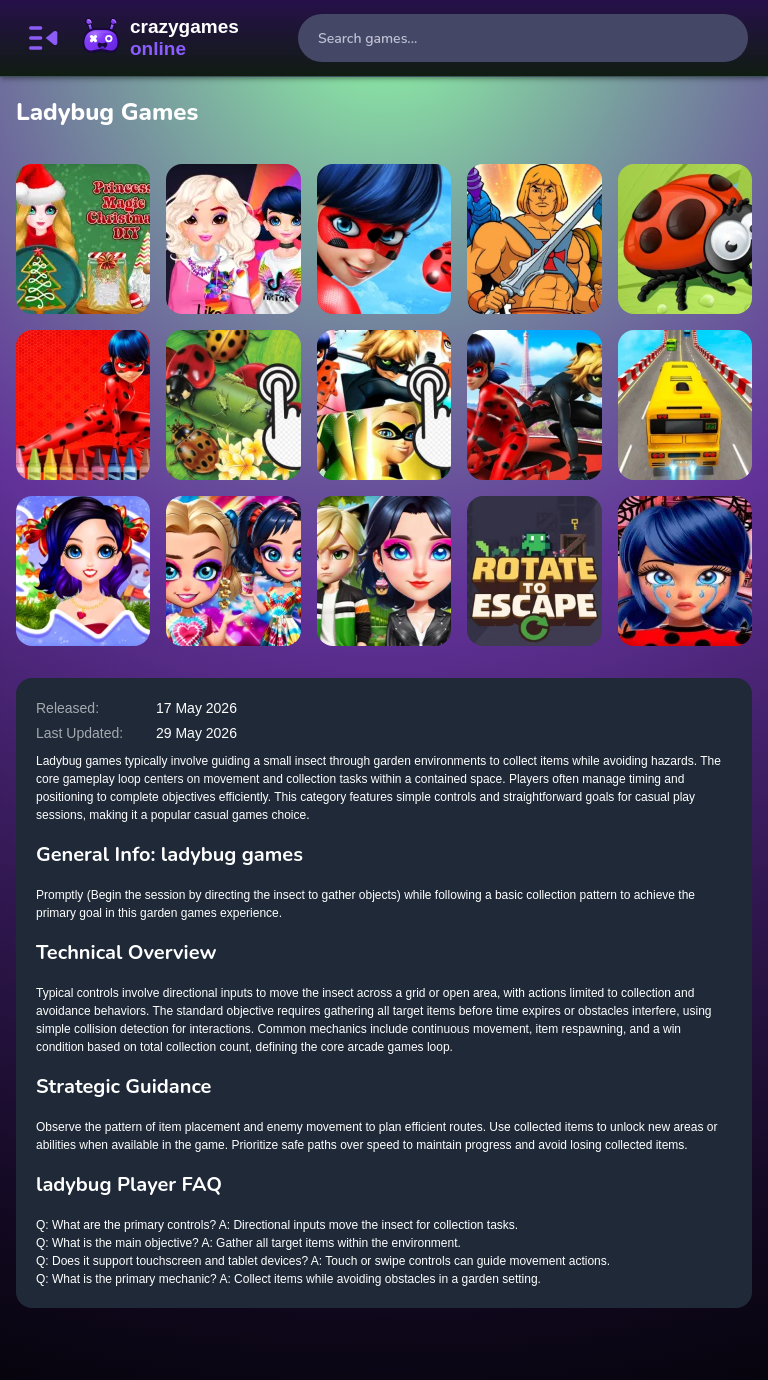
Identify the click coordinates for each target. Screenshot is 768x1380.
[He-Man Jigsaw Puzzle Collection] (534, 239)
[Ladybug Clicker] (233, 405)
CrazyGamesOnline (161, 38)
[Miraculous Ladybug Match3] (534, 405)
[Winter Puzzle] (83, 571)
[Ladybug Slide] (685, 239)
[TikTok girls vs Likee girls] (233, 239)
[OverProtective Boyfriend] (384, 571)
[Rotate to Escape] (534, 571)
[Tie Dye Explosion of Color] (233, 571)
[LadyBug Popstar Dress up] (384, 239)
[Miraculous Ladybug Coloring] (83, 405)
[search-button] (724, 38)
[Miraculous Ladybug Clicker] (384, 405)
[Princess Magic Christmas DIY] (83, 239)
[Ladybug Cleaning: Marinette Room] (685, 571)
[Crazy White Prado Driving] (685, 405)
